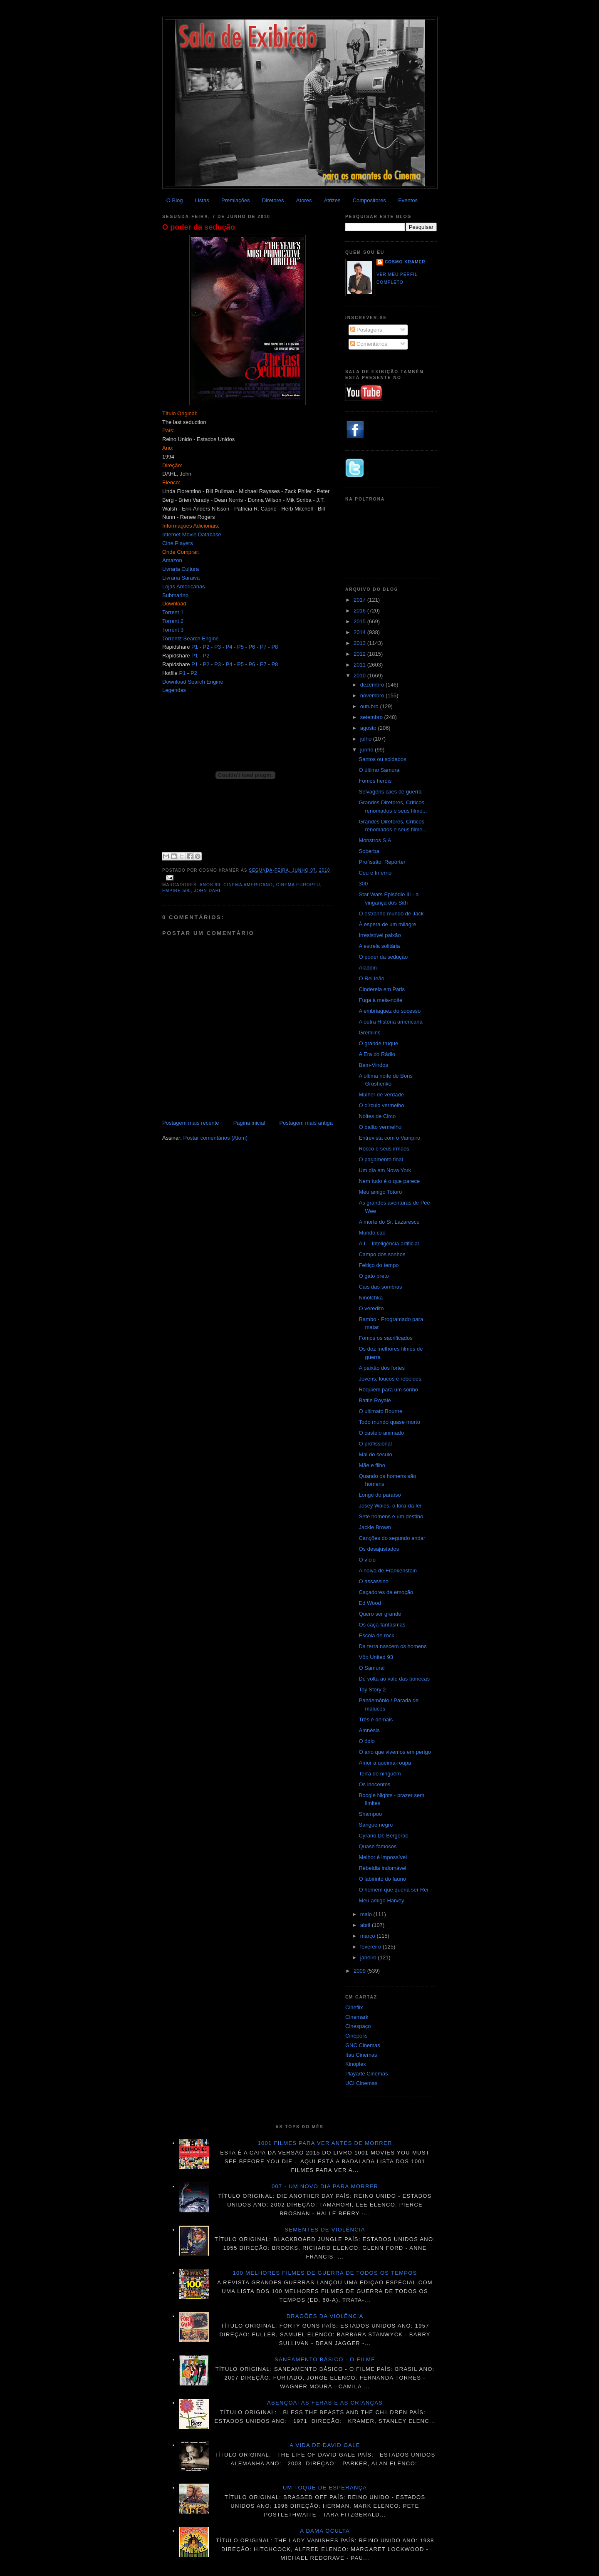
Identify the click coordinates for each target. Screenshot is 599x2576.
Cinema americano (248, 885)
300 (363, 883)
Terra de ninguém (380, 1773)
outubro (370, 706)
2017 (360, 600)
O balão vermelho (380, 1127)
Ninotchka (371, 1297)
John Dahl (208, 890)
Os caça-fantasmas (382, 1624)
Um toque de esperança (325, 2487)
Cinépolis (356, 2036)
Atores (304, 200)
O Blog (174, 200)
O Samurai (371, 1668)
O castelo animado (381, 1433)
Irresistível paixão (380, 935)
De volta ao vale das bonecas (394, 1679)
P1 (194, 647)
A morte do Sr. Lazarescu (389, 1222)
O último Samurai (379, 770)
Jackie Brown (375, 1527)
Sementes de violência (325, 2229)
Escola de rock (376, 1635)
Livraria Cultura (180, 569)
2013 (360, 643)
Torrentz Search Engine (190, 638)
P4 (229, 647)
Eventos (408, 200)
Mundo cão (372, 1233)
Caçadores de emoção (386, 1592)
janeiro (369, 1957)
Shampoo (370, 1814)
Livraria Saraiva (181, 578)
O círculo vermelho (381, 1105)
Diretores (273, 200)
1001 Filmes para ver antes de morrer (324, 2143)
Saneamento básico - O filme (325, 2359)
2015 (360, 621)
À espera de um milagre (387, 924)
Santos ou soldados (382, 759)
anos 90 (210, 885)
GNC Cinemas (362, 2045)
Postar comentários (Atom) (215, 1138)
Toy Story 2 (372, 1689)
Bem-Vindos (373, 1065)
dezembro (373, 685)
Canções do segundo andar (392, 1538)
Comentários (368, 344)
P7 (263, 647)
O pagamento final (381, 1159)
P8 (274, 647)
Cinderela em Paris (382, 989)
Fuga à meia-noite (380, 1000)
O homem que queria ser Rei (393, 1890)
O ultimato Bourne (380, 1411)
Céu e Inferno (375, 873)
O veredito (371, 1308)
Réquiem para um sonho (388, 1389)
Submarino (175, 595)
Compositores (369, 200)
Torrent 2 (172, 621)
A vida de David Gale (325, 2445)
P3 (217, 647)
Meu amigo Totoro (380, 1192)
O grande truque (378, 1043)
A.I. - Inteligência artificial (389, 1243)
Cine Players (177, 543)
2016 (360, 610)
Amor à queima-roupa (385, 1763)
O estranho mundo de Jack (391, 913)
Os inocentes (374, 1784)
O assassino (374, 1581)
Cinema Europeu (298, 885)
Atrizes (332, 200)
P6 (251, 647)
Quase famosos (377, 1846)
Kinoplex (355, 2064)
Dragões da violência (325, 2316)
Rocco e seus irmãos (384, 1148)
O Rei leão (371, 978)
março (368, 1936)
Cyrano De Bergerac (383, 1835)
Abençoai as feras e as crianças (325, 2403)
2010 (360, 675)
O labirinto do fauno (382, 1879)
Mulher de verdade (381, 1094)
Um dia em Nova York (385, 1170)
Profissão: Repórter (382, 862)
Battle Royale (375, 1400)
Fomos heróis (375, 781)
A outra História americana (390, 1022)
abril (366, 1925)
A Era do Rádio (377, 1054)
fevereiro (371, 1947)
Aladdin (367, 967)
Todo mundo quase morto (389, 1422)
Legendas (174, 690)
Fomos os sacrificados (385, 1338)
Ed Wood (370, 1603)
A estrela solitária (379, 946)
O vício (367, 1560)
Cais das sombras (380, 1287)
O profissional (375, 1443)
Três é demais (376, 1719)
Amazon (172, 560)
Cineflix (354, 2007)
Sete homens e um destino (391, 1516)
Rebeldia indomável (382, 1868)
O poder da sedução (198, 227)
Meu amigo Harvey (381, 1900)
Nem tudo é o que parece (389, 1181)
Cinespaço (358, 2026)
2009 (360, 1971)
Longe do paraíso (380, 1495)
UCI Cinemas (361, 2083)
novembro (373, 695)
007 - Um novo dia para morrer (325, 2186)
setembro (372, 717)
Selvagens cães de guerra (390, 791)
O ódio (366, 1741)
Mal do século (375, 1454)
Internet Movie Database (191, 534)
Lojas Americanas (183, 586)
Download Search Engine (192, 682)
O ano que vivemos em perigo (395, 1752)
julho (366, 739)
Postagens (366, 330)
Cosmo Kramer (405, 262)
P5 (240, 647)
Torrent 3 (172, 630)
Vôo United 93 (376, 1657)
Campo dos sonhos (382, 1254)
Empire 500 (176, 890)
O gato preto (374, 1276)
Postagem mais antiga (306, 1123)
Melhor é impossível (383, 1857)
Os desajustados (379, 1549)
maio (367, 1914)
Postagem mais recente (190, 1123)
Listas (202, 200)
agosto (369, 728)
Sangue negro (376, 1825)
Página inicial (249, 1123)
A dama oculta (325, 2531)
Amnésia (369, 1730)
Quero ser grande (380, 1614)
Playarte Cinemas (366, 2073)
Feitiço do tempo (379, 1265)
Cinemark (357, 2017)
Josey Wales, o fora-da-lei (390, 1505)
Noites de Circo (377, 1116)
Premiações (235, 200)
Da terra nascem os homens (392, 1646)
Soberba (369, 851)
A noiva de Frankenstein (387, 1570)
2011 (360, 665)
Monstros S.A (375, 840)
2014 (360, 632)
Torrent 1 (172, 612)
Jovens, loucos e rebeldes (390, 1379)
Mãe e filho (372, 1465)
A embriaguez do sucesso (390, 1011)
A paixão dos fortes (382, 1368)
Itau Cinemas (361, 2055)
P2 (206, 647)
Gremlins (369, 1032)
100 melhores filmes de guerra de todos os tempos (325, 2273)
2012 (360, 654)
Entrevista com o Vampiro (389, 1138)
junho (367, 749)
